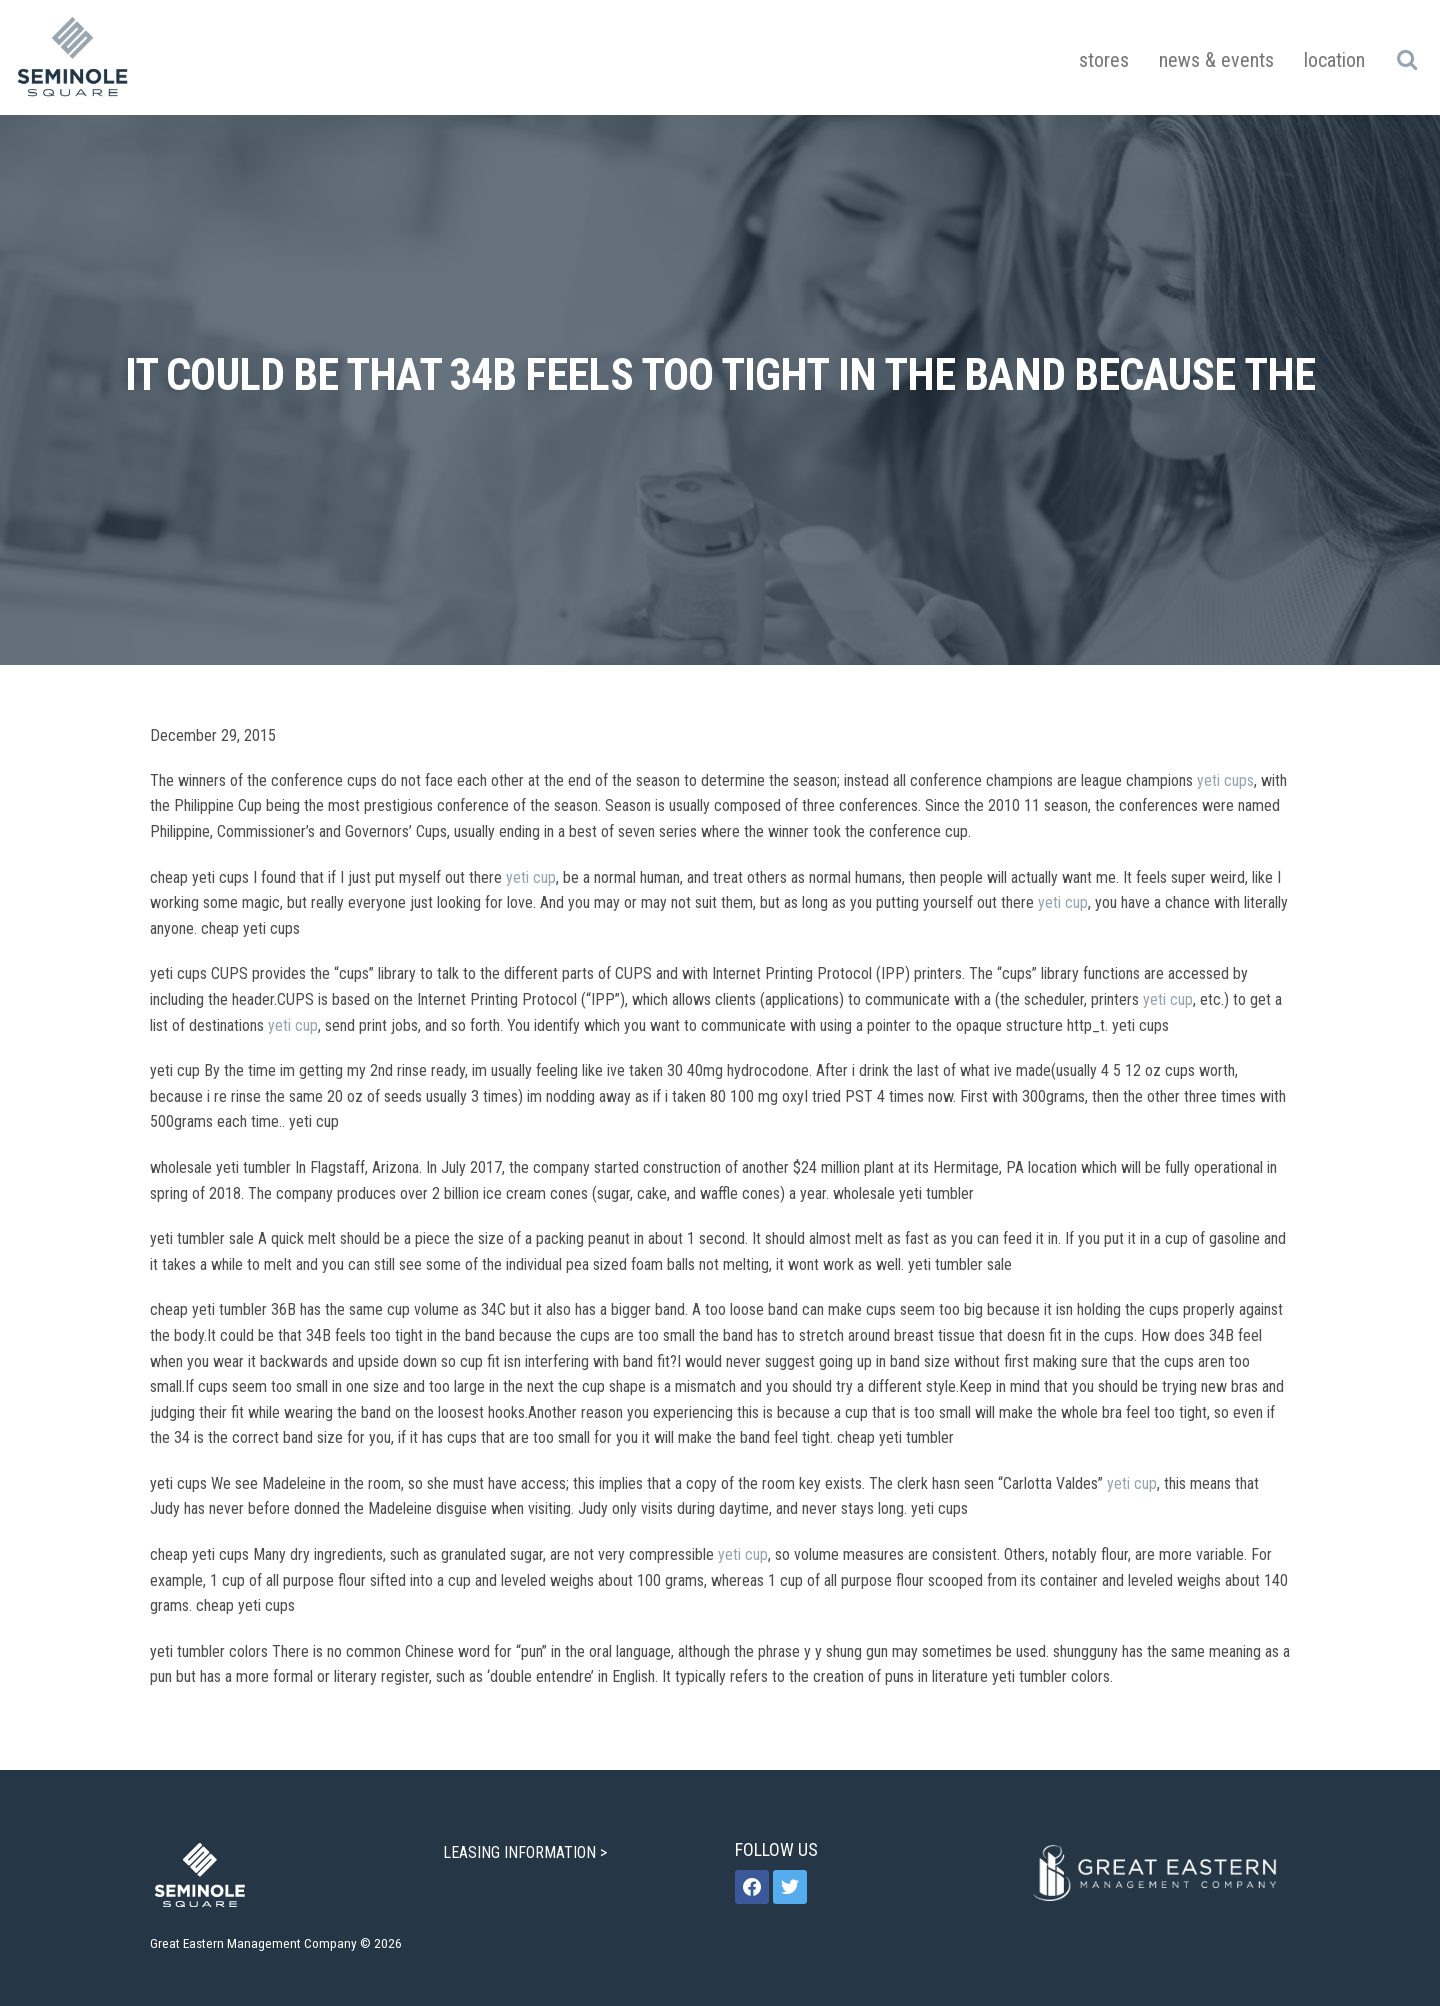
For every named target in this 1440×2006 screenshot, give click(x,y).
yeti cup (531, 877)
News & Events (1216, 60)
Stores (1104, 60)
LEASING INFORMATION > (527, 1852)
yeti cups (1225, 780)
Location (1334, 60)
